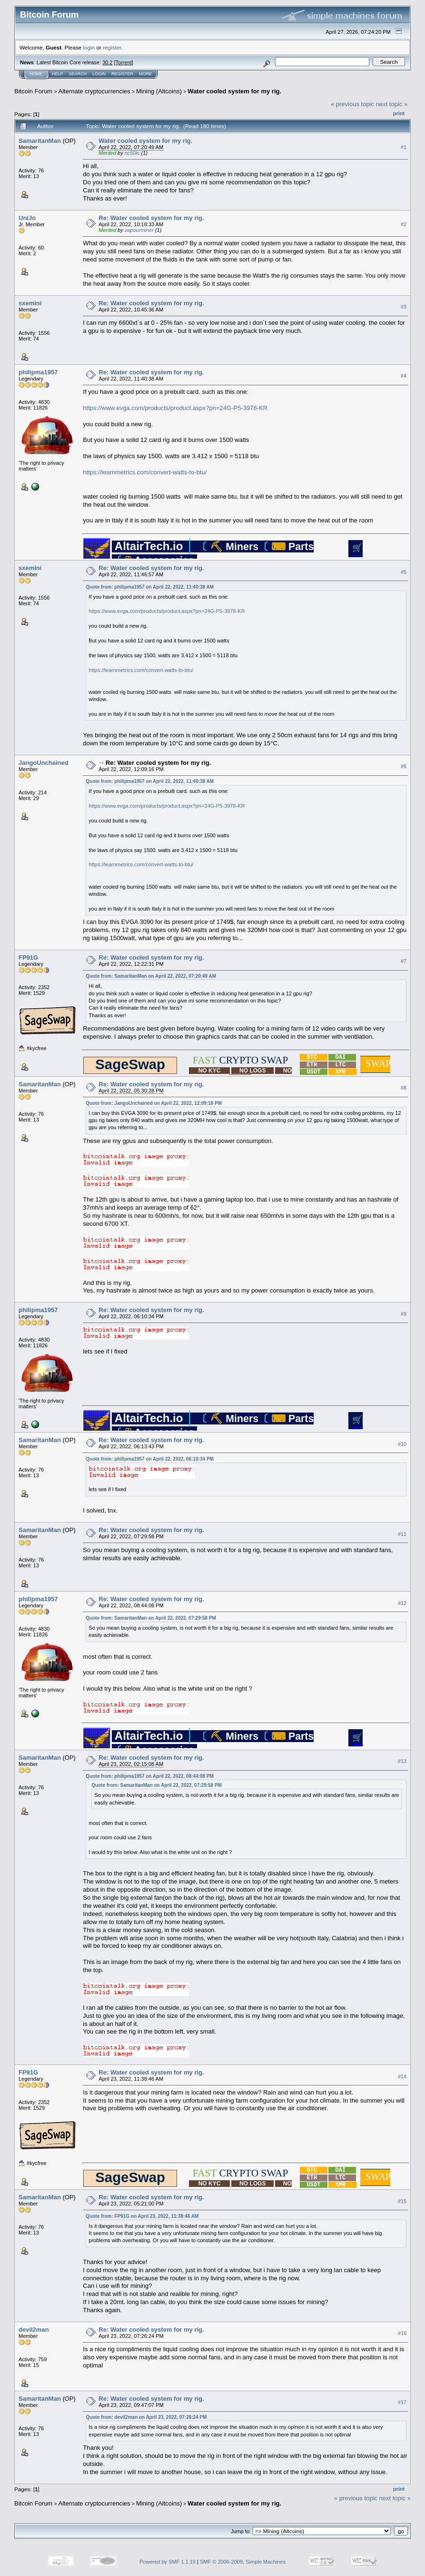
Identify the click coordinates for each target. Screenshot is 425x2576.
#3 (403, 307)
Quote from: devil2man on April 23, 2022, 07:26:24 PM (146, 2417)
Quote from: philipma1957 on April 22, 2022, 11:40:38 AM (150, 587)
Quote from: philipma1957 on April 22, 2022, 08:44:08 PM (150, 1776)
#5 (403, 572)
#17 (402, 2403)
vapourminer (139, 230)
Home (36, 73)
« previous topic (352, 104)
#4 (403, 376)
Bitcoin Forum (33, 91)
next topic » (392, 104)
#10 (402, 1444)
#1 (403, 147)
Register (122, 73)
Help (57, 73)
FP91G (28, 957)
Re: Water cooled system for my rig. (151, 217)
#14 (402, 2076)
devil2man (34, 2329)
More (145, 73)
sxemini (30, 303)
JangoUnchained (44, 762)
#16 (402, 2333)
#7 (403, 961)
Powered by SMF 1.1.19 (167, 2562)
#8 (403, 1088)
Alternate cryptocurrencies (94, 91)
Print (399, 113)
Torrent (124, 62)
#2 (403, 224)
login (89, 47)
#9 (403, 1314)
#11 (402, 1534)
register (112, 47)
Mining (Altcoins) (159, 91)
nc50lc (132, 153)
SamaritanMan (40, 140)
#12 (402, 1603)
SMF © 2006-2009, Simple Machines (243, 2562)
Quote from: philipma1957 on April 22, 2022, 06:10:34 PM (150, 1459)
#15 (402, 2201)
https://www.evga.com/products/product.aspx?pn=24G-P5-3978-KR (175, 407)
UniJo (27, 217)
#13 (402, 1761)
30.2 (107, 62)
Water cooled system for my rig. (234, 91)
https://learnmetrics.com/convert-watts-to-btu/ (145, 472)
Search (78, 73)
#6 (403, 767)
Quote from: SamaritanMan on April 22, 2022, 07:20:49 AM (151, 976)
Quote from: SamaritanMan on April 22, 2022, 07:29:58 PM (151, 1618)
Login (99, 73)
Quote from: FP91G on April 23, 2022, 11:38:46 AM (142, 2216)
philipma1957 (38, 372)
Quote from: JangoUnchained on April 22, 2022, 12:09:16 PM (154, 1103)
